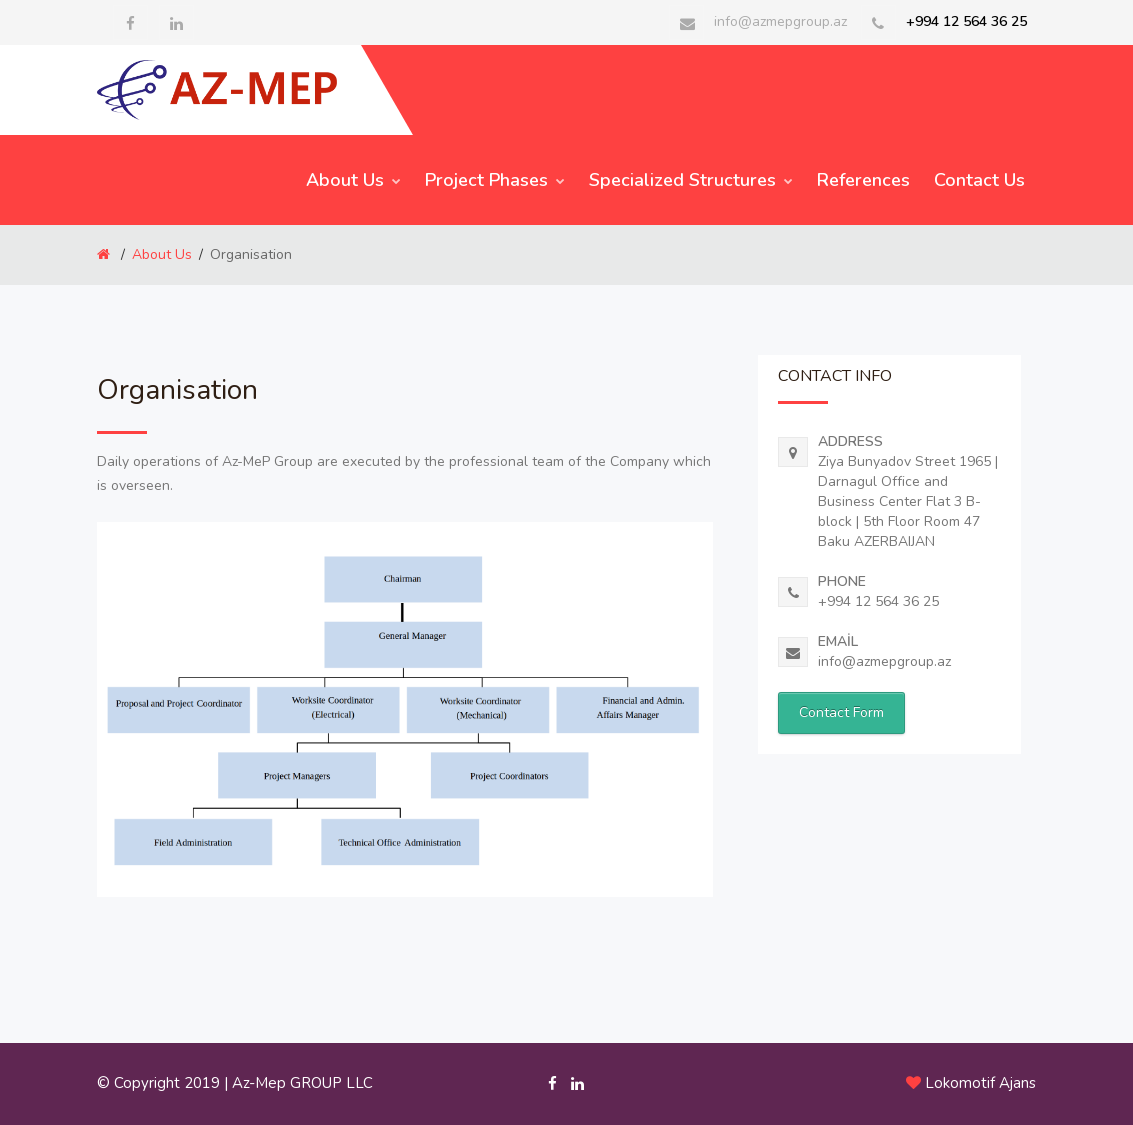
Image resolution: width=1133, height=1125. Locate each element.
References (863, 180)
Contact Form (841, 712)
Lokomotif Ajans (980, 1083)
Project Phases (495, 180)
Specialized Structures (691, 180)
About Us (353, 180)
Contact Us (979, 180)
